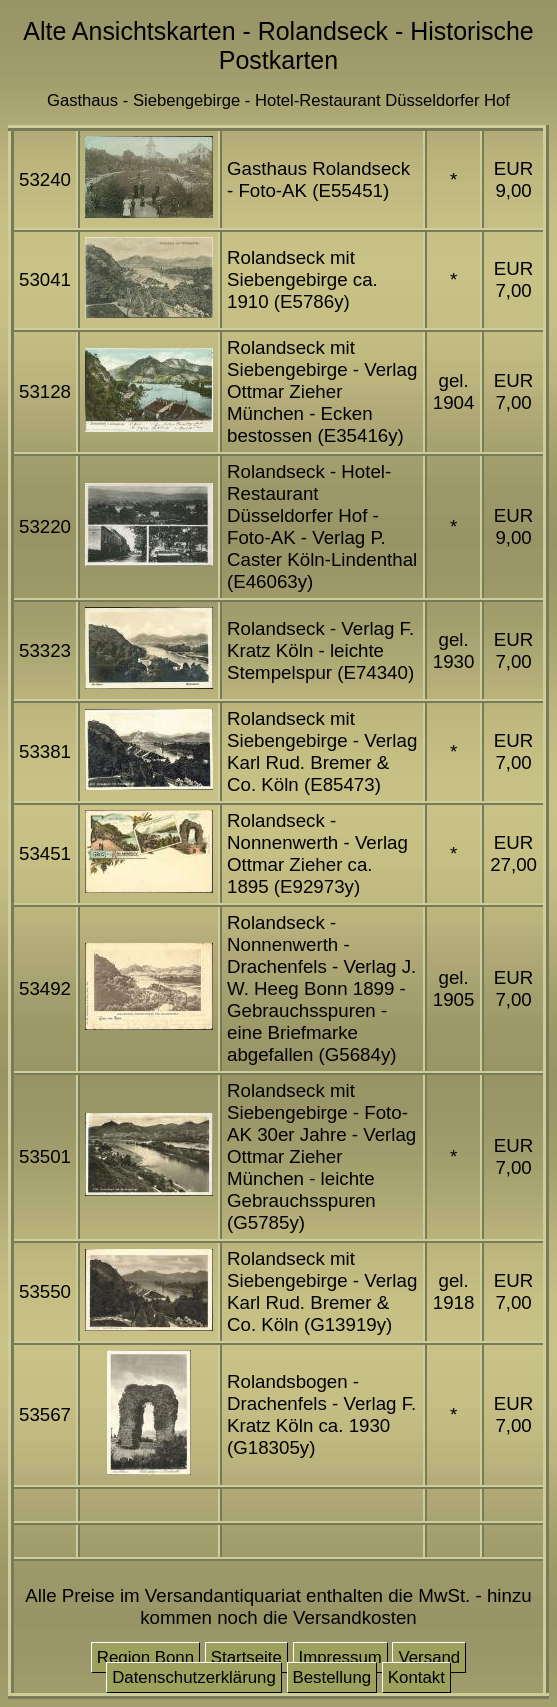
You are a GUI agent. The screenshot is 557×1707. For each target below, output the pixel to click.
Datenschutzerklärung (194, 1677)
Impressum (340, 1657)
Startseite (246, 1657)
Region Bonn (145, 1657)
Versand (429, 1657)
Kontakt (416, 1677)
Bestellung (332, 1677)
